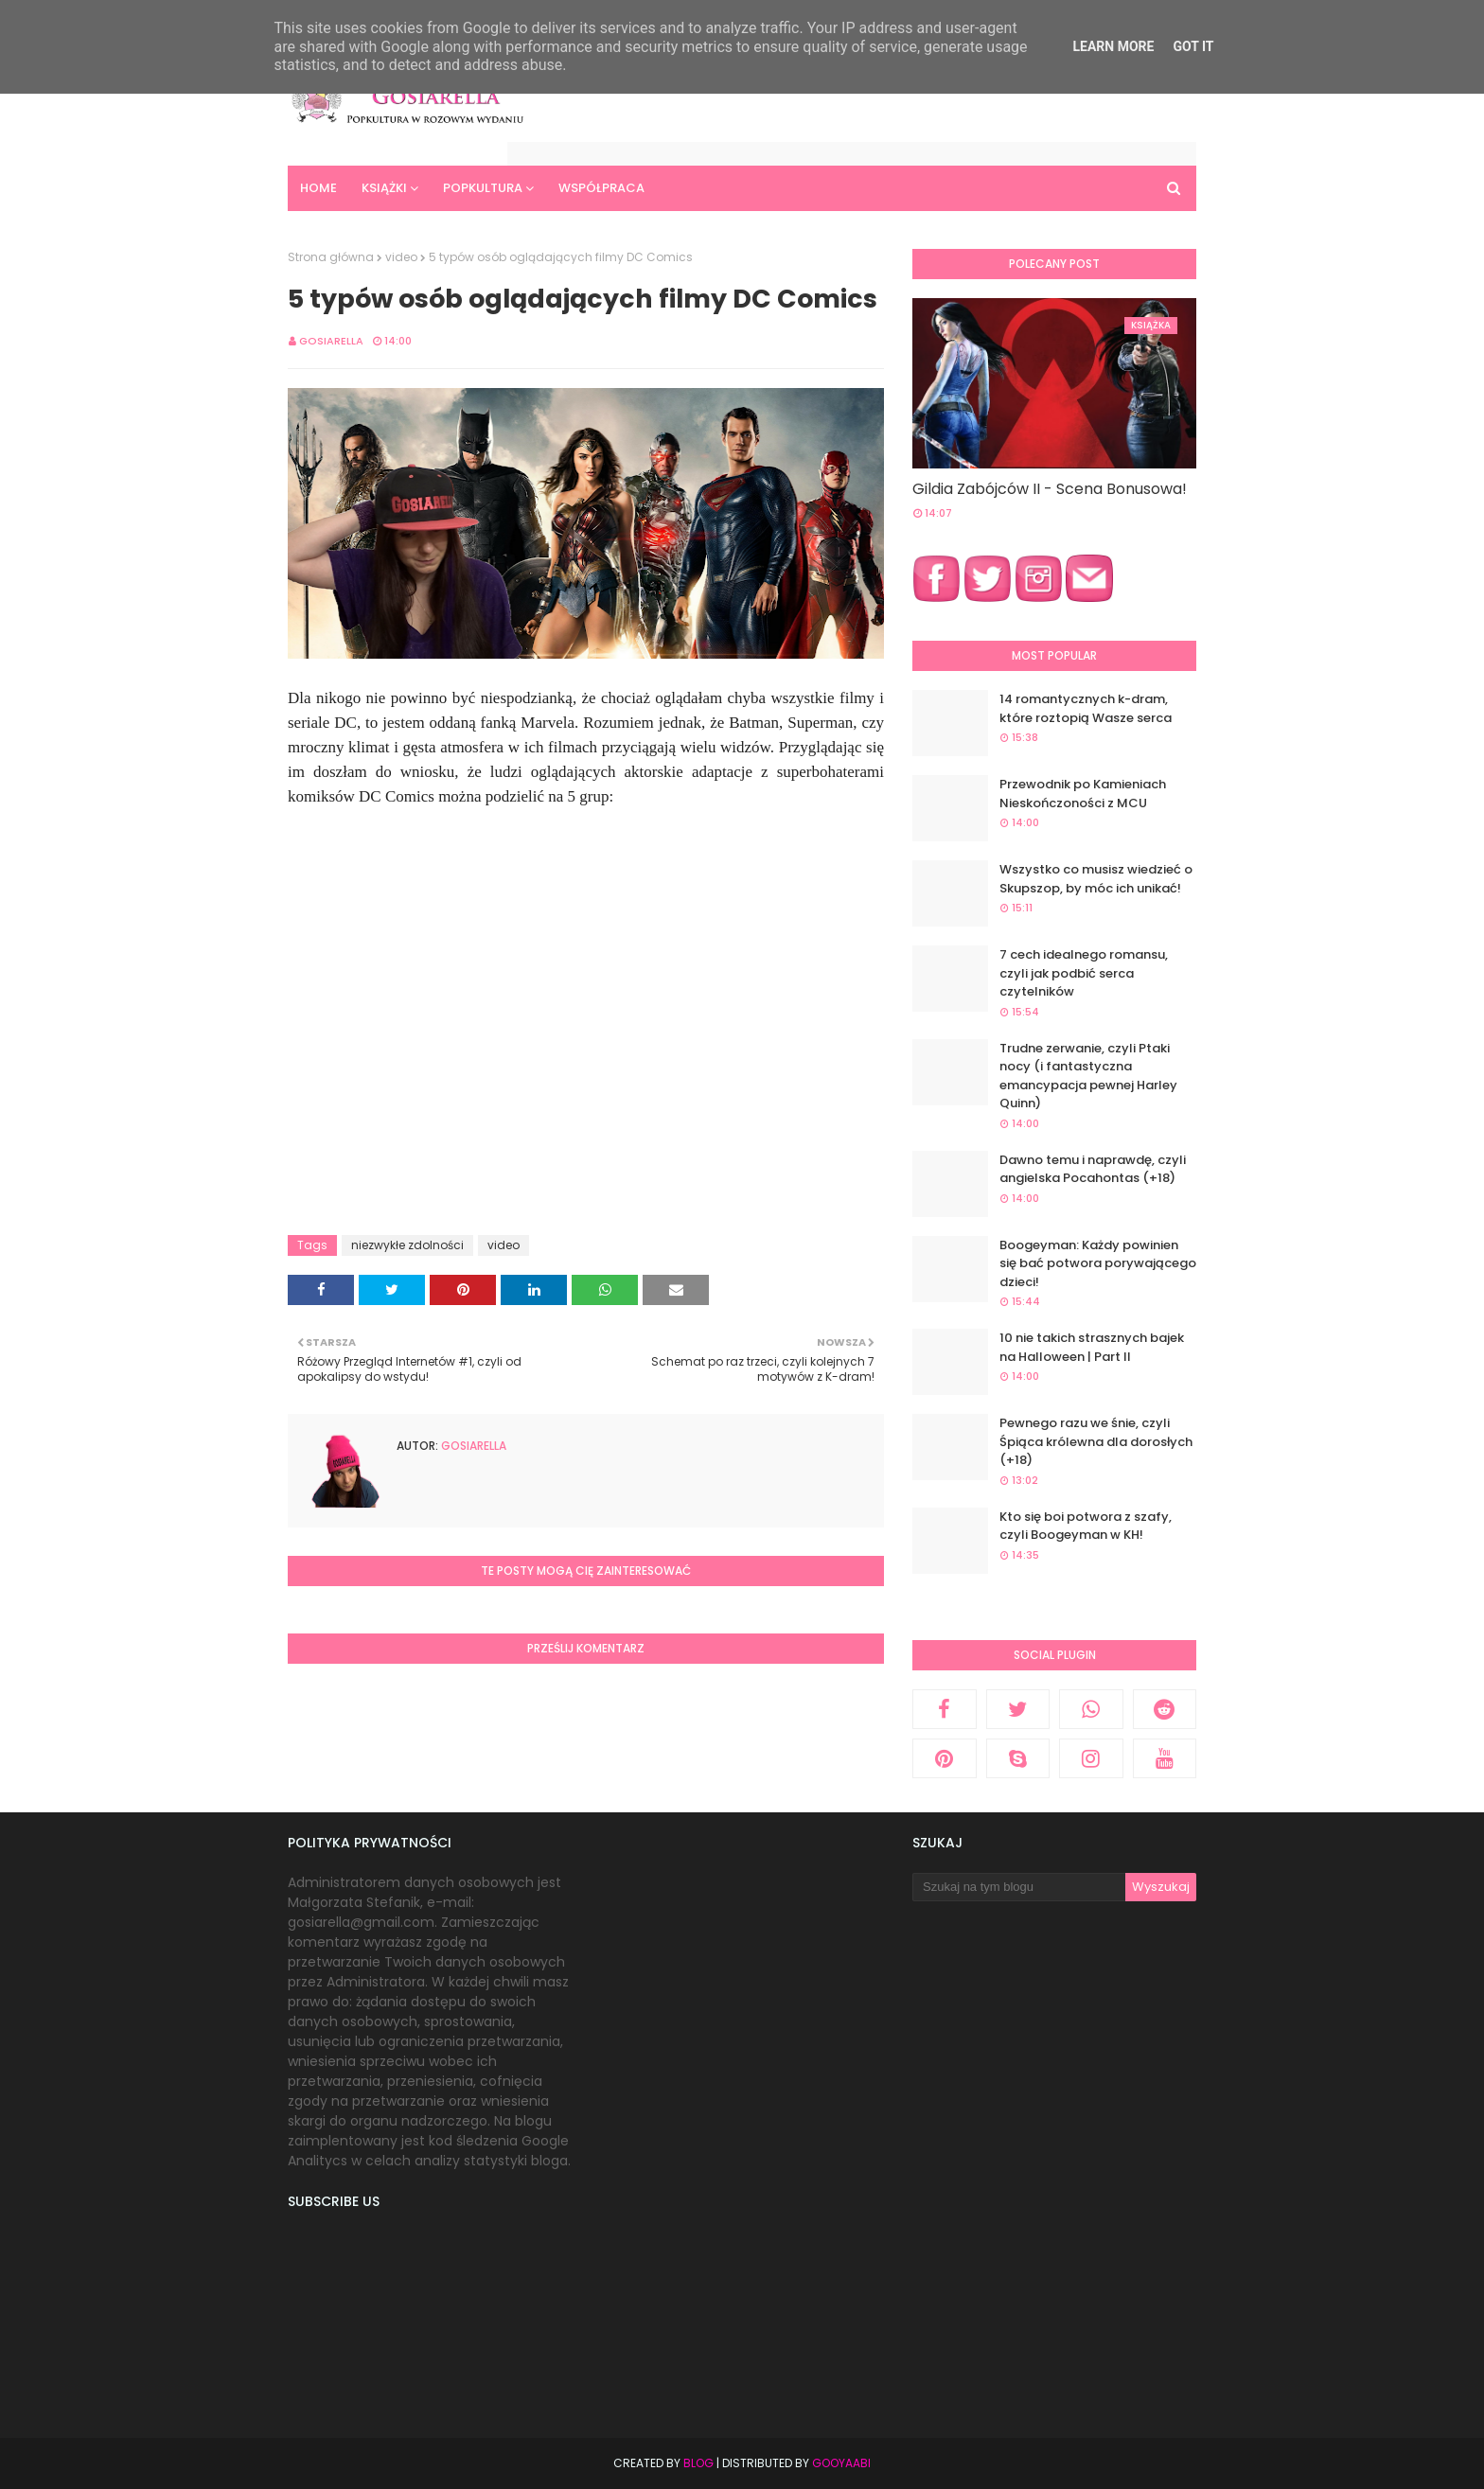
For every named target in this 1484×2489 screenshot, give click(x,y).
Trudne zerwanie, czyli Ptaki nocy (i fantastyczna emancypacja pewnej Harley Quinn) (1088, 1076)
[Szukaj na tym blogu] (1018, 1887)
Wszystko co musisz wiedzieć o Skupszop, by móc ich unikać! (1095, 878)
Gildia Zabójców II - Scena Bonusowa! (1049, 489)
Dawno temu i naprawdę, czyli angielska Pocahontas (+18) (1092, 1169)
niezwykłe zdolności (407, 1245)
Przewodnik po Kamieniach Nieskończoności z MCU (1082, 793)
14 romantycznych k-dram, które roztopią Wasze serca (1085, 708)
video (401, 257)
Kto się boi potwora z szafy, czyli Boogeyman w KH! (1085, 1526)
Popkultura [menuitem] (482, 188)
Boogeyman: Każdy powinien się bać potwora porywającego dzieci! (1097, 1263)
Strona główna (331, 257)
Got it (1193, 46)
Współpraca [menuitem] (601, 188)
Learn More (1113, 46)
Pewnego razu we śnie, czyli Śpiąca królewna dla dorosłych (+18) (1095, 1441)
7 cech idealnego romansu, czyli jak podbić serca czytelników (1083, 972)
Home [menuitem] (318, 188)
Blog (698, 2463)
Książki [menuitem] (384, 188)
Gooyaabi (841, 2463)
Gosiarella (331, 340)
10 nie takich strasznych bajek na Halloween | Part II (1091, 1347)
